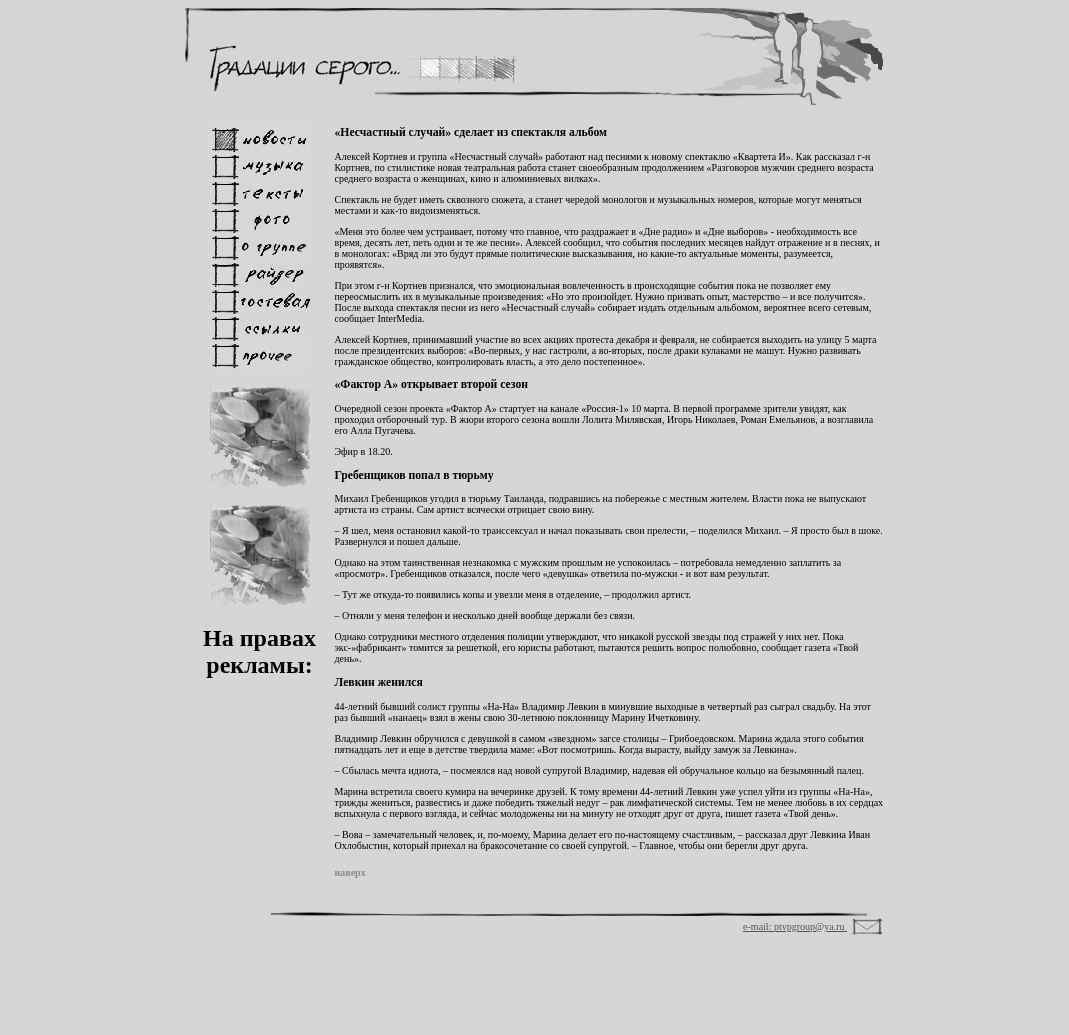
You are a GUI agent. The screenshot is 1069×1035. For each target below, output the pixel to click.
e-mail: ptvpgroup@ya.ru (795, 926)
